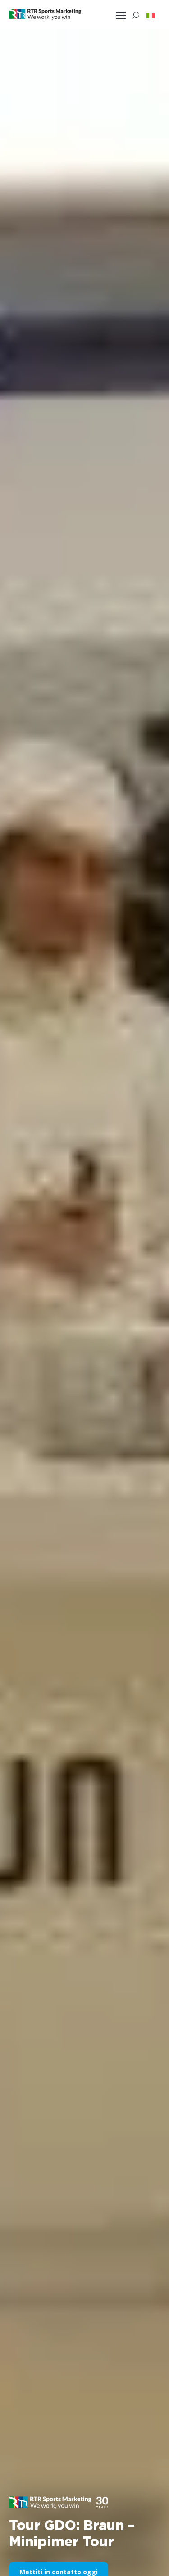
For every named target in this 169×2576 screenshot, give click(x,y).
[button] (150, 15)
